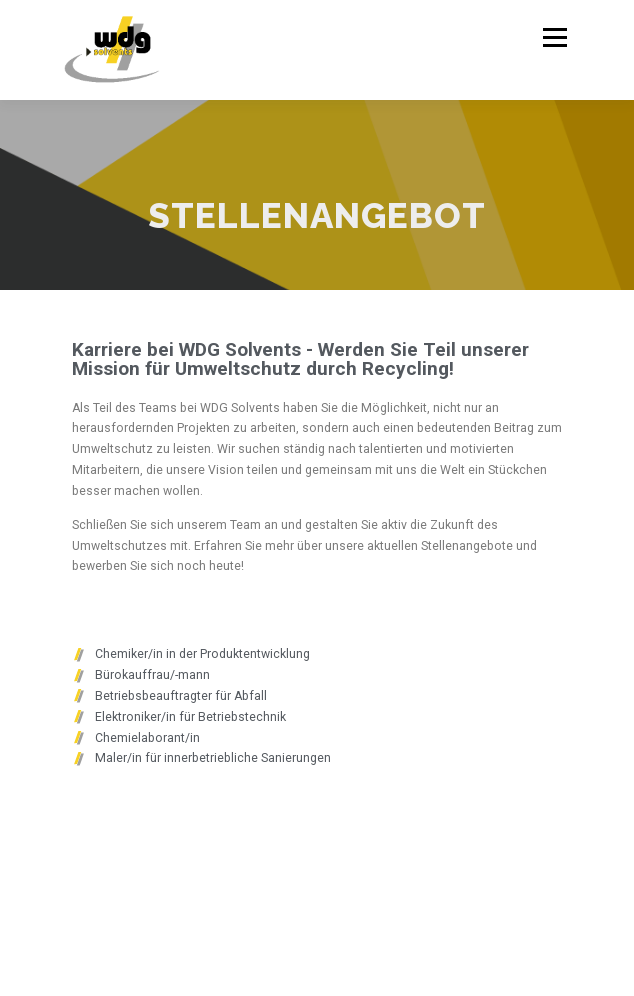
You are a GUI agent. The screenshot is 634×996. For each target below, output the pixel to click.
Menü (553, 37)
